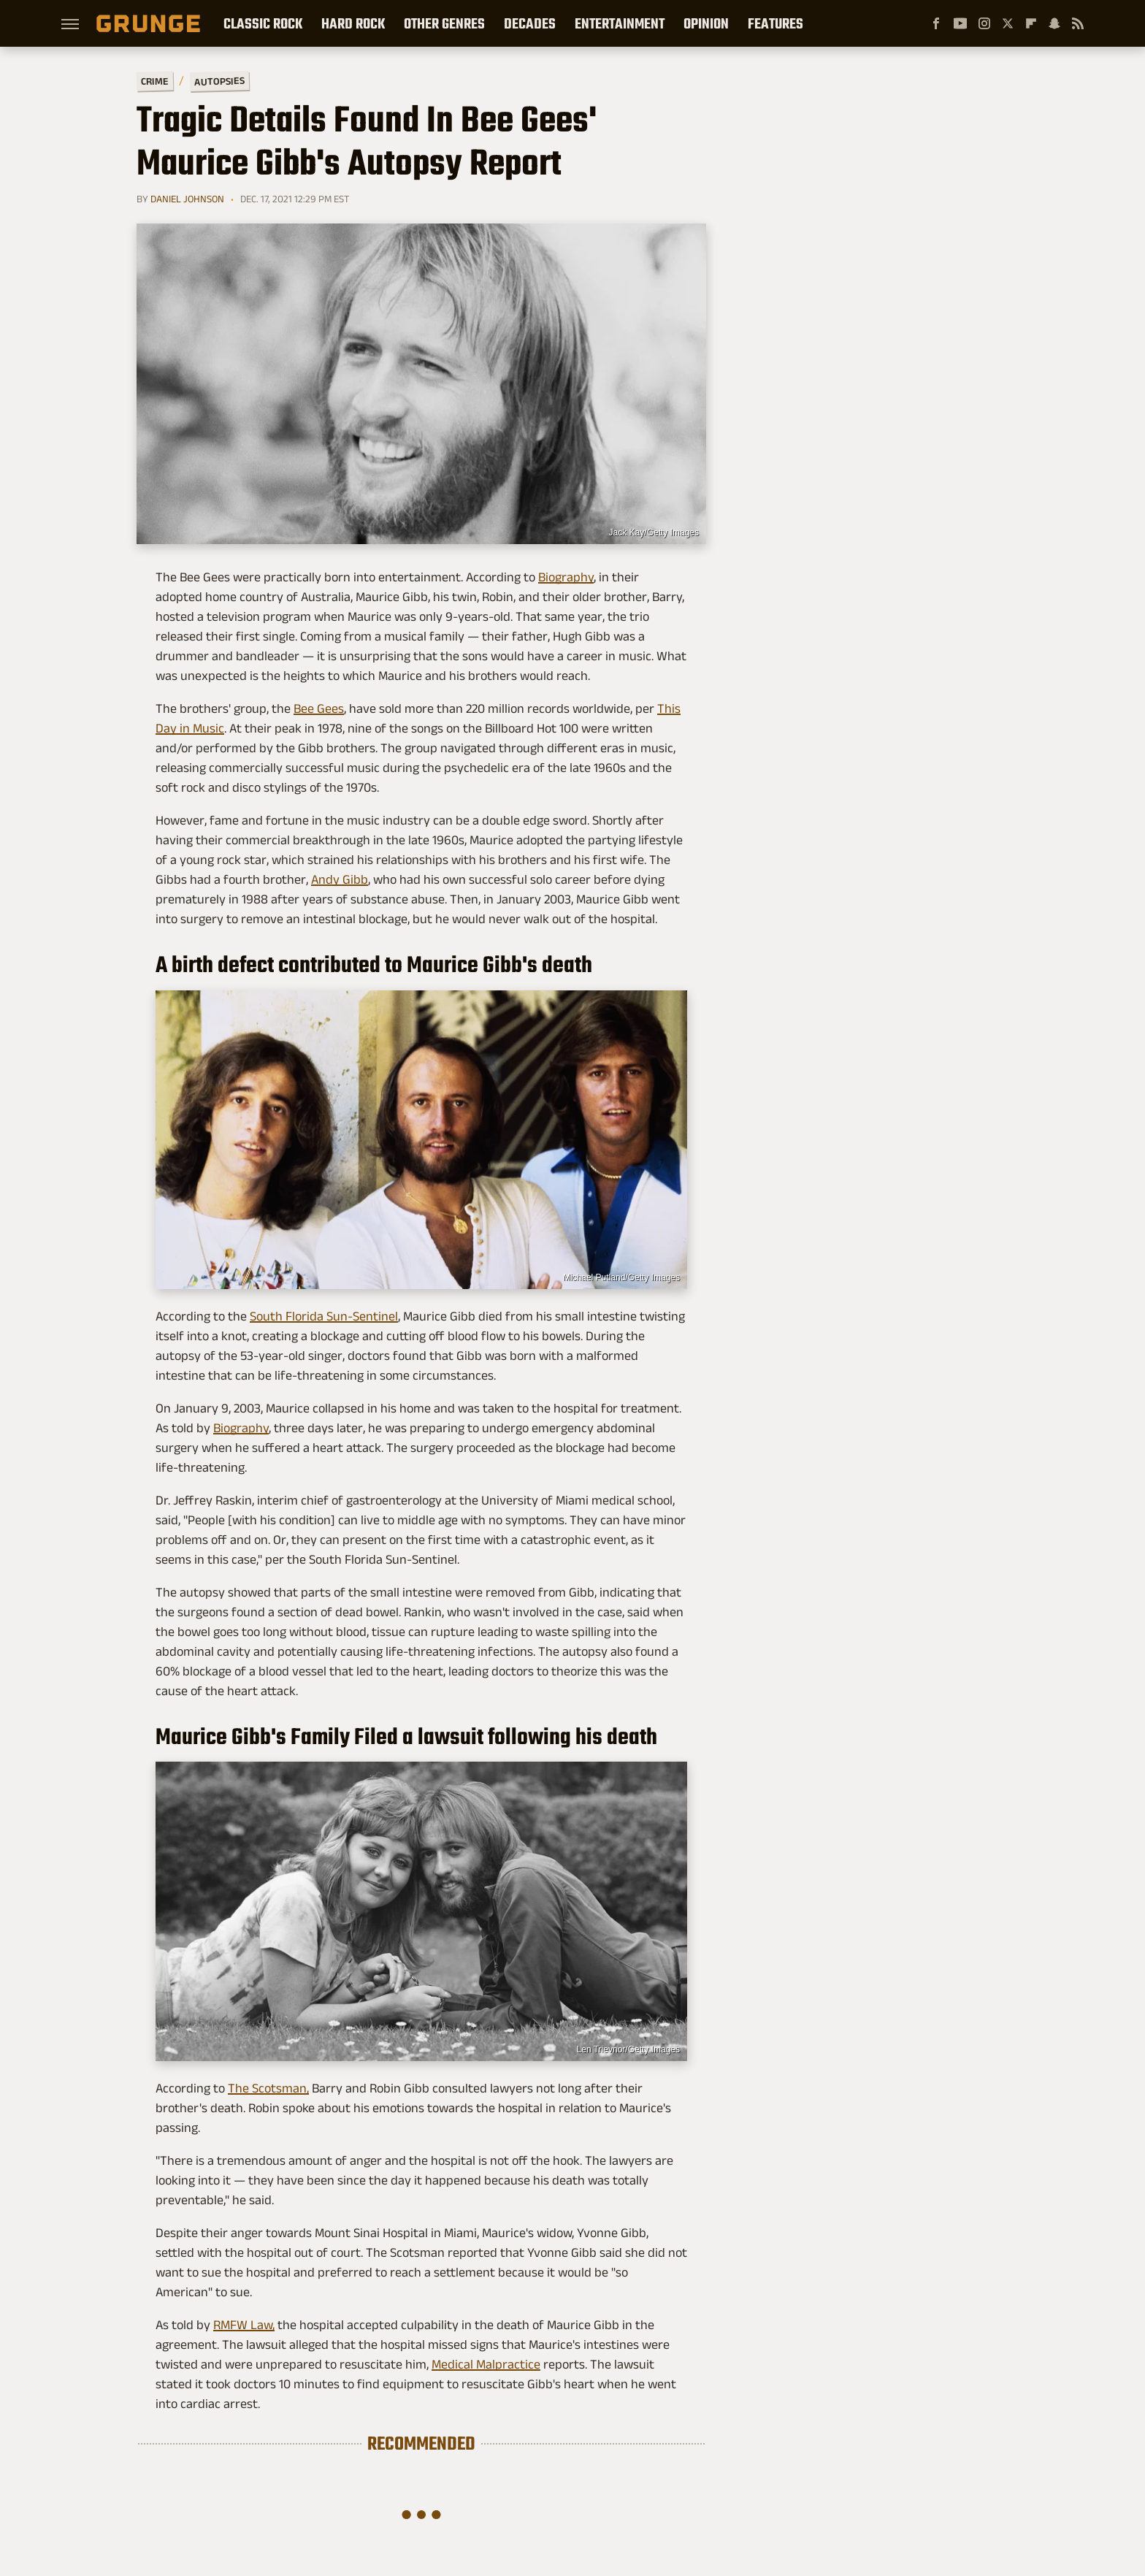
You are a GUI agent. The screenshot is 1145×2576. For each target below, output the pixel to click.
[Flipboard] (1031, 23)
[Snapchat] (1054, 23)
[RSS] (1078, 23)
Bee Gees (319, 708)
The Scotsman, (268, 2088)
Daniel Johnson (187, 199)
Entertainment (620, 23)
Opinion (706, 23)
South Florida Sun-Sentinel (324, 1316)
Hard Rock (353, 23)
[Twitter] (1008, 23)
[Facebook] (936, 23)
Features (775, 23)
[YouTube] (960, 23)
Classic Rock (262, 23)
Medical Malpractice (486, 2364)
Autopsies (219, 81)
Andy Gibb (339, 879)
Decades (530, 23)
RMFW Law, (244, 2324)
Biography (566, 577)
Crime (155, 81)
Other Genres (444, 23)
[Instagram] (984, 23)
